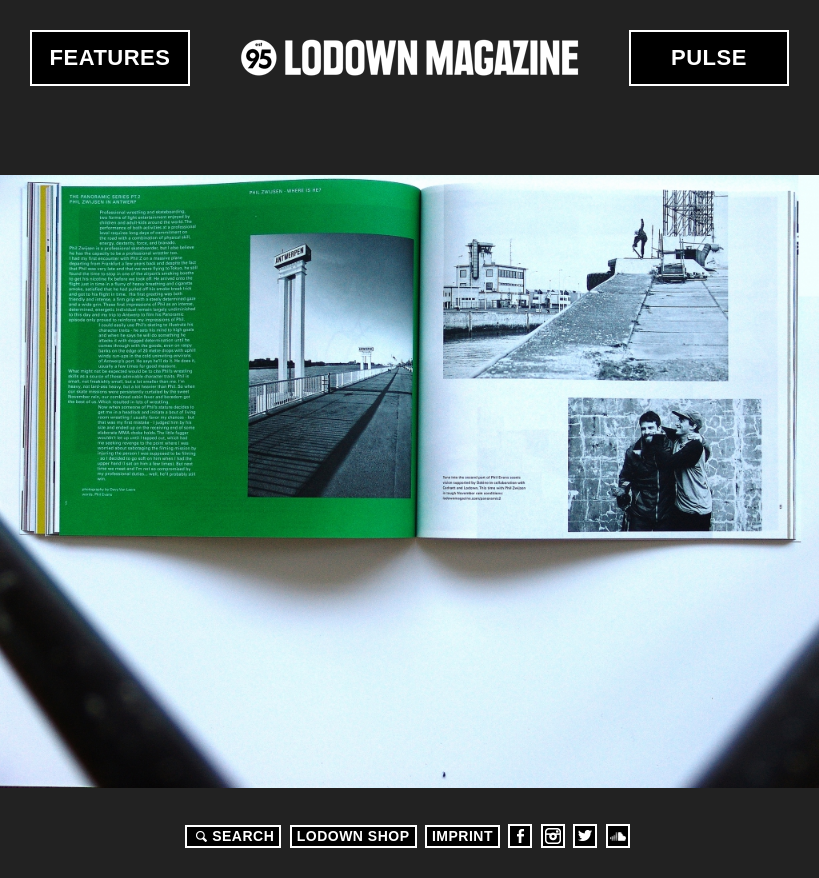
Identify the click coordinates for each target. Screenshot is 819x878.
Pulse (709, 57)
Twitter (585, 836)
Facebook (520, 836)
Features (110, 57)
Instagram (553, 836)
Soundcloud (618, 836)
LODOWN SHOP (353, 836)
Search (232, 836)
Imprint (462, 836)
